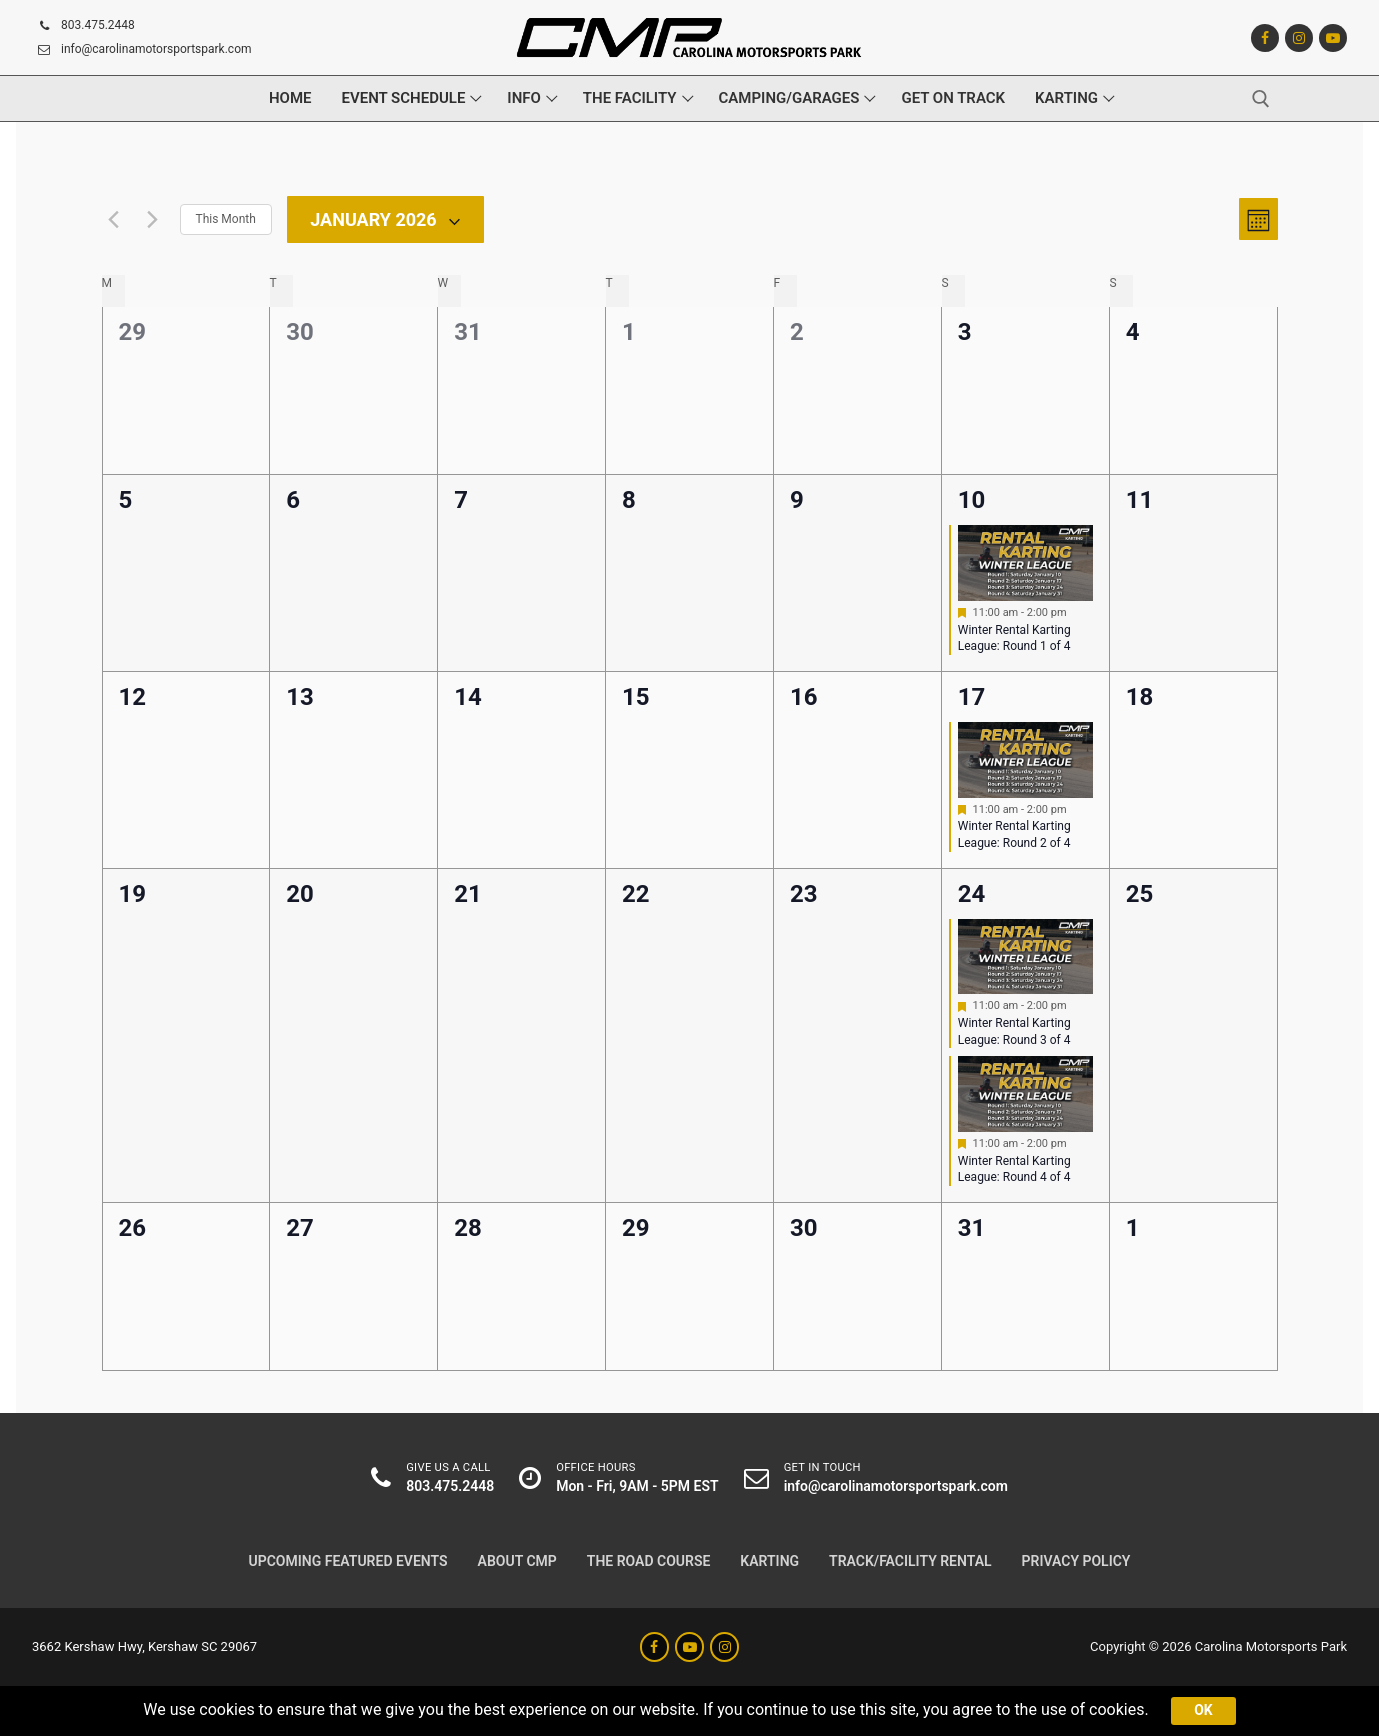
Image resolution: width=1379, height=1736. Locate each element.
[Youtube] (1333, 38)
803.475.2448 (83, 26)
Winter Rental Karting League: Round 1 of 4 (1014, 638)
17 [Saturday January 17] (972, 697)
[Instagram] (1299, 38)
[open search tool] (1261, 99)
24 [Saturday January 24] (972, 894)
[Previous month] (114, 219)
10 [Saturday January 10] (972, 500)
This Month (226, 219)
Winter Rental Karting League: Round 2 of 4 (1014, 834)
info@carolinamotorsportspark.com (142, 50)
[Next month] (153, 219)
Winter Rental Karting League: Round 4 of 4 (1014, 1169)
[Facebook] (1265, 38)
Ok (1203, 1710)
